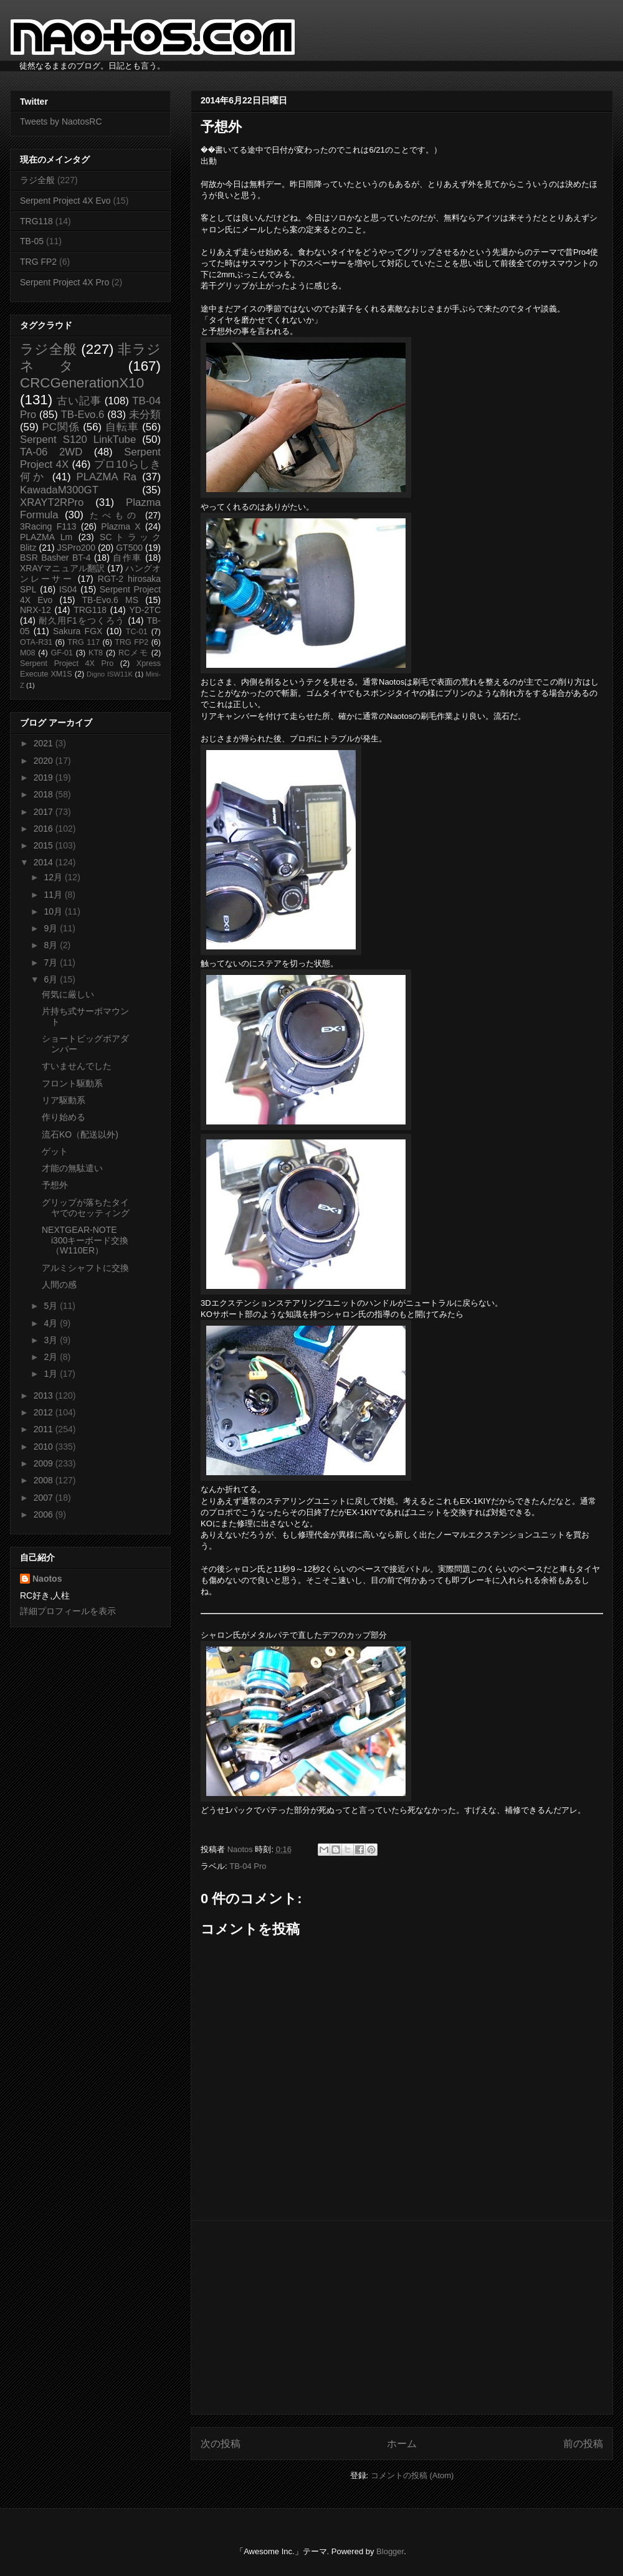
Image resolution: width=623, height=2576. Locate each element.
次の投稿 (220, 2443)
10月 (54, 911)
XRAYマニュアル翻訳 (62, 568)
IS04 (68, 589)
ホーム (402, 2443)
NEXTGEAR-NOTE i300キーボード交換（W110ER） (85, 1240)
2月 (52, 1357)
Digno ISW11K (110, 674)
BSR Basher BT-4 (55, 558)
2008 (44, 1480)
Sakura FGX (77, 631)
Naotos (47, 1579)
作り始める (63, 1117)
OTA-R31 (36, 642)
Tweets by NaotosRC (61, 121)
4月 (52, 1323)
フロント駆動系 (72, 1083)
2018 (44, 794)
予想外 (55, 1185)
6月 (52, 979)
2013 (44, 1395)
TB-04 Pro (247, 1866)
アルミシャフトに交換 (85, 1268)
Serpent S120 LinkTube (78, 439)
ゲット (55, 1151)
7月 (52, 962)
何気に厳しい (68, 994)
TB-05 (32, 241)
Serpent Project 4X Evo (65, 201)
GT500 (129, 548)
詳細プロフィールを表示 (68, 1611)
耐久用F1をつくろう (82, 620)
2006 (44, 1514)
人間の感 (59, 1285)
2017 (44, 812)
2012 (44, 1412)
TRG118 (36, 221)
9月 (52, 928)
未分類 (145, 415)
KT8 (95, 653)
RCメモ (133, 653)
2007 (44, 1498)
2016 (44, 829)
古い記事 (79, 401)
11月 (54, 895)
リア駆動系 (63, 1100)
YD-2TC (145, 610)
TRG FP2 (38, 262)
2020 (44, 761)
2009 (44, 1463)
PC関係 (60, 427)
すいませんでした (77, 1066)
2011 (44, 1429)
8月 (52, 945)
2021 (44, 743)
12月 (54, 877)
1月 (52, 1374)
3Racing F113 (48, 526)
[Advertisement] (402, 2317)
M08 (28, 653)
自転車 (122, 427)
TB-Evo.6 (83, 415)
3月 (52, 1340)
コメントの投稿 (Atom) (412, 2475)
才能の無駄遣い (72, 1168)
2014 (44, 862)
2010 (44, 1447)
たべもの (114, 515)
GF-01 (61, 653)
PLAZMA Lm (46, 537)
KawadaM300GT (59, 490)
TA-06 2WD (51, 452)
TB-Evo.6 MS (110, 600)
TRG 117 (83, 642)
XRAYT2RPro (51, 502)
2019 (44, 777)
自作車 (127, 558)
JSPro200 (76, 548)
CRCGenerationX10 (82, 383)
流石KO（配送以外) (80, 1134)
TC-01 (137, 631)
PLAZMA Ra (107, 477)
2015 (44, 845)
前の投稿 (583, 2443)
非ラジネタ (90, 357)
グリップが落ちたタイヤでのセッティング (86, 1207)
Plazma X (120, 526)
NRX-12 (35, 610)
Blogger (390, 2551)
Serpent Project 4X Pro (64, 282)
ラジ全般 (37, 180)
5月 (52, 1306)
